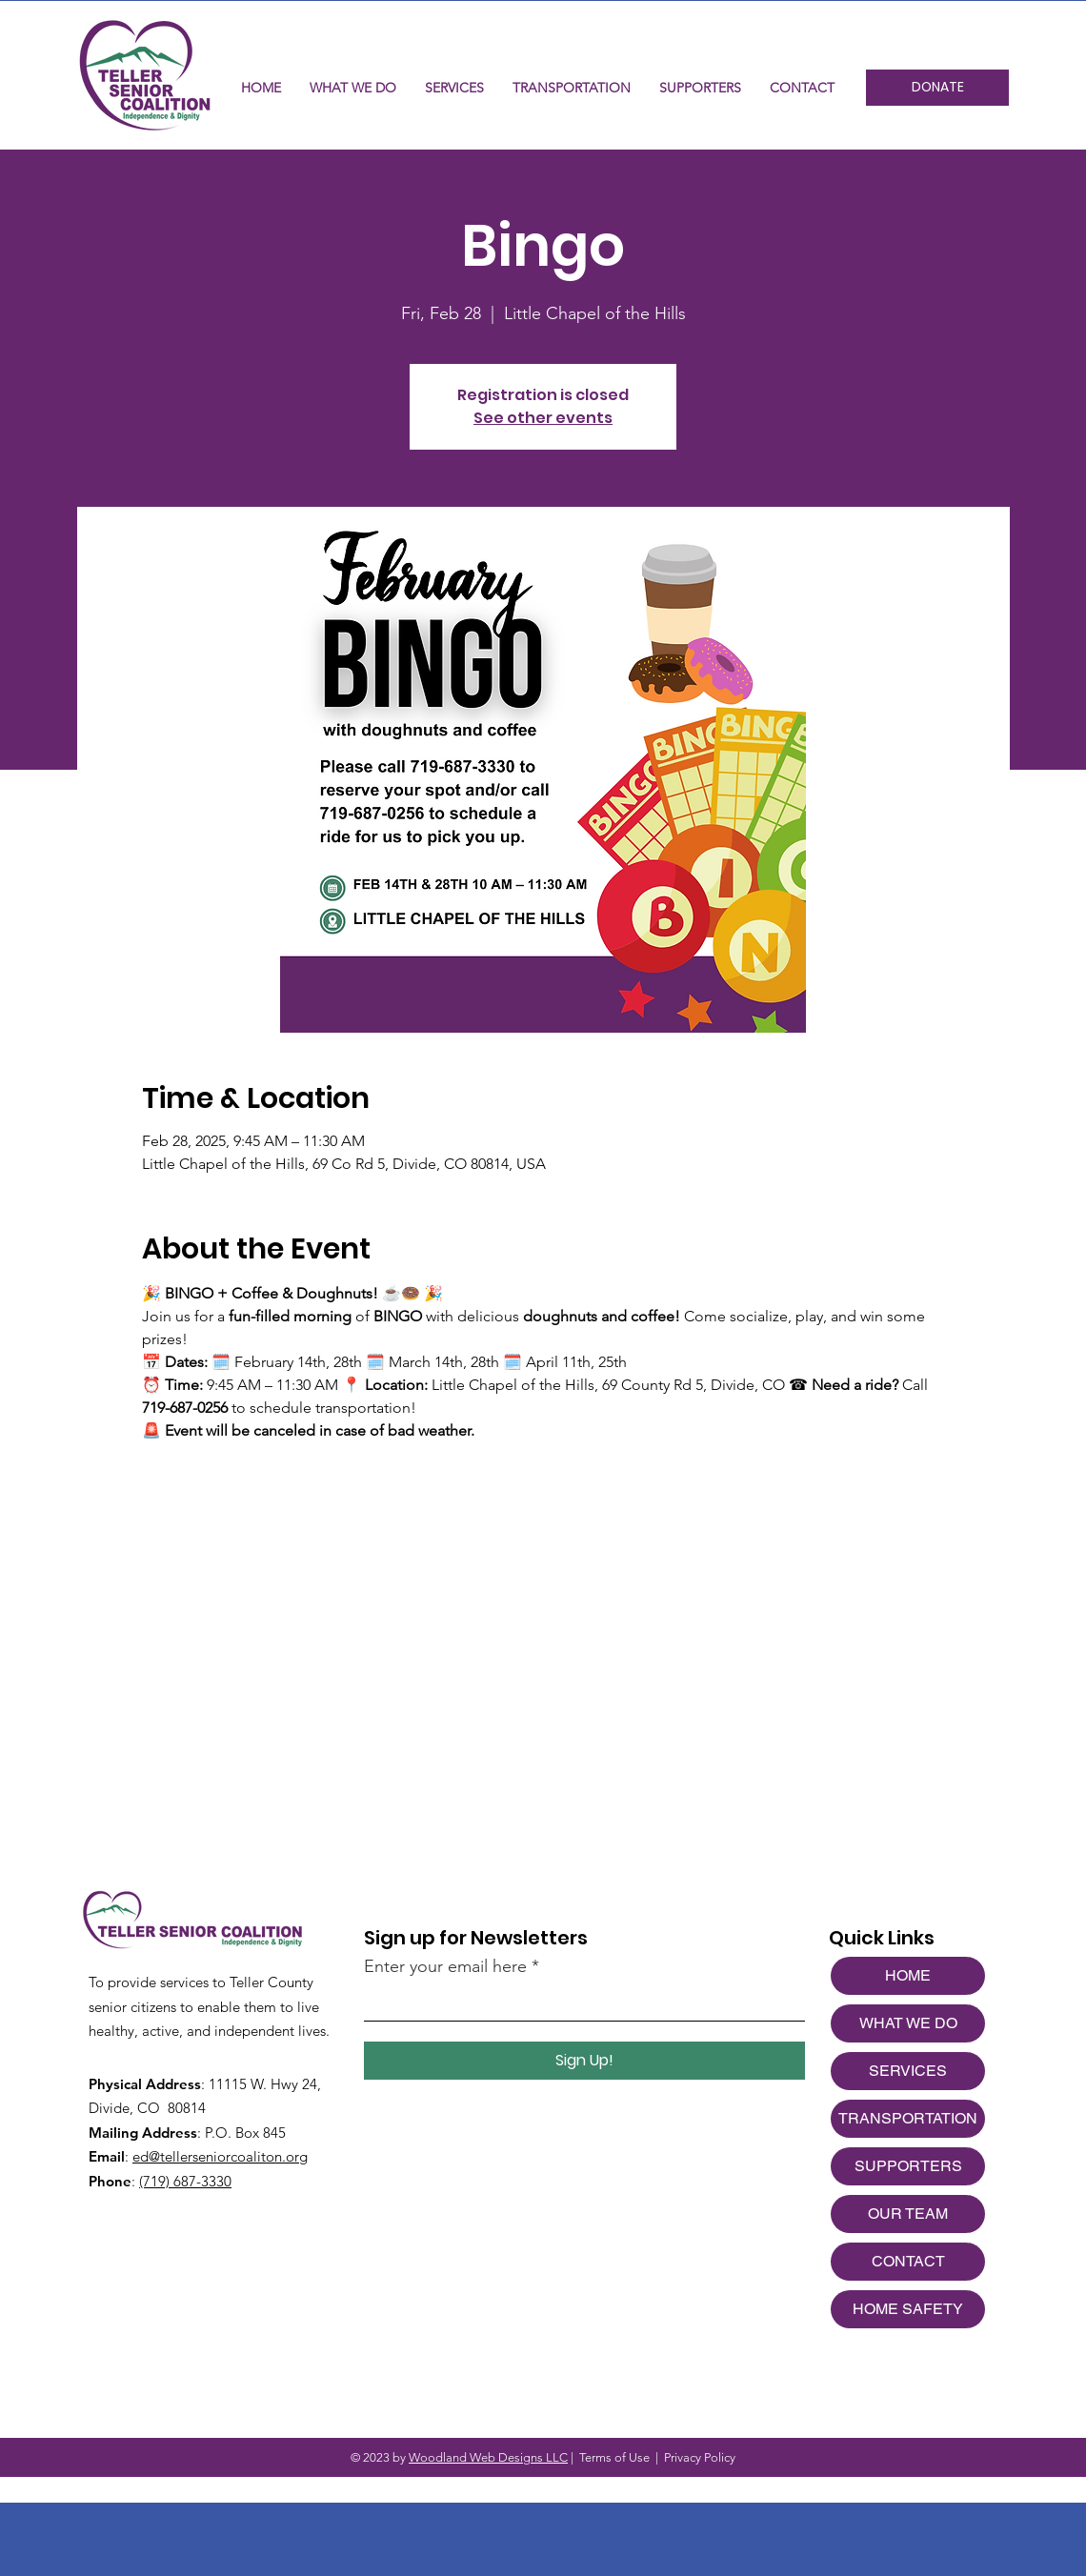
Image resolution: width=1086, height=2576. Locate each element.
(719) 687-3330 (185, 2181)
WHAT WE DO (908, 2023)
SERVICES (908, 2071)
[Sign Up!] (584, 2061)
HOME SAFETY (908, 2309)
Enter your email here (445, 1966)
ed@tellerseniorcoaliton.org (220, 2156)
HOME (908, 1975)
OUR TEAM (908, 2213)
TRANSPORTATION (907, 2118)
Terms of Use (614, 2457)
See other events (543, 418)
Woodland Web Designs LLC (488, 2457)
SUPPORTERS (908, 2166)
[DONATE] (937, 88)
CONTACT (908, 2261)
